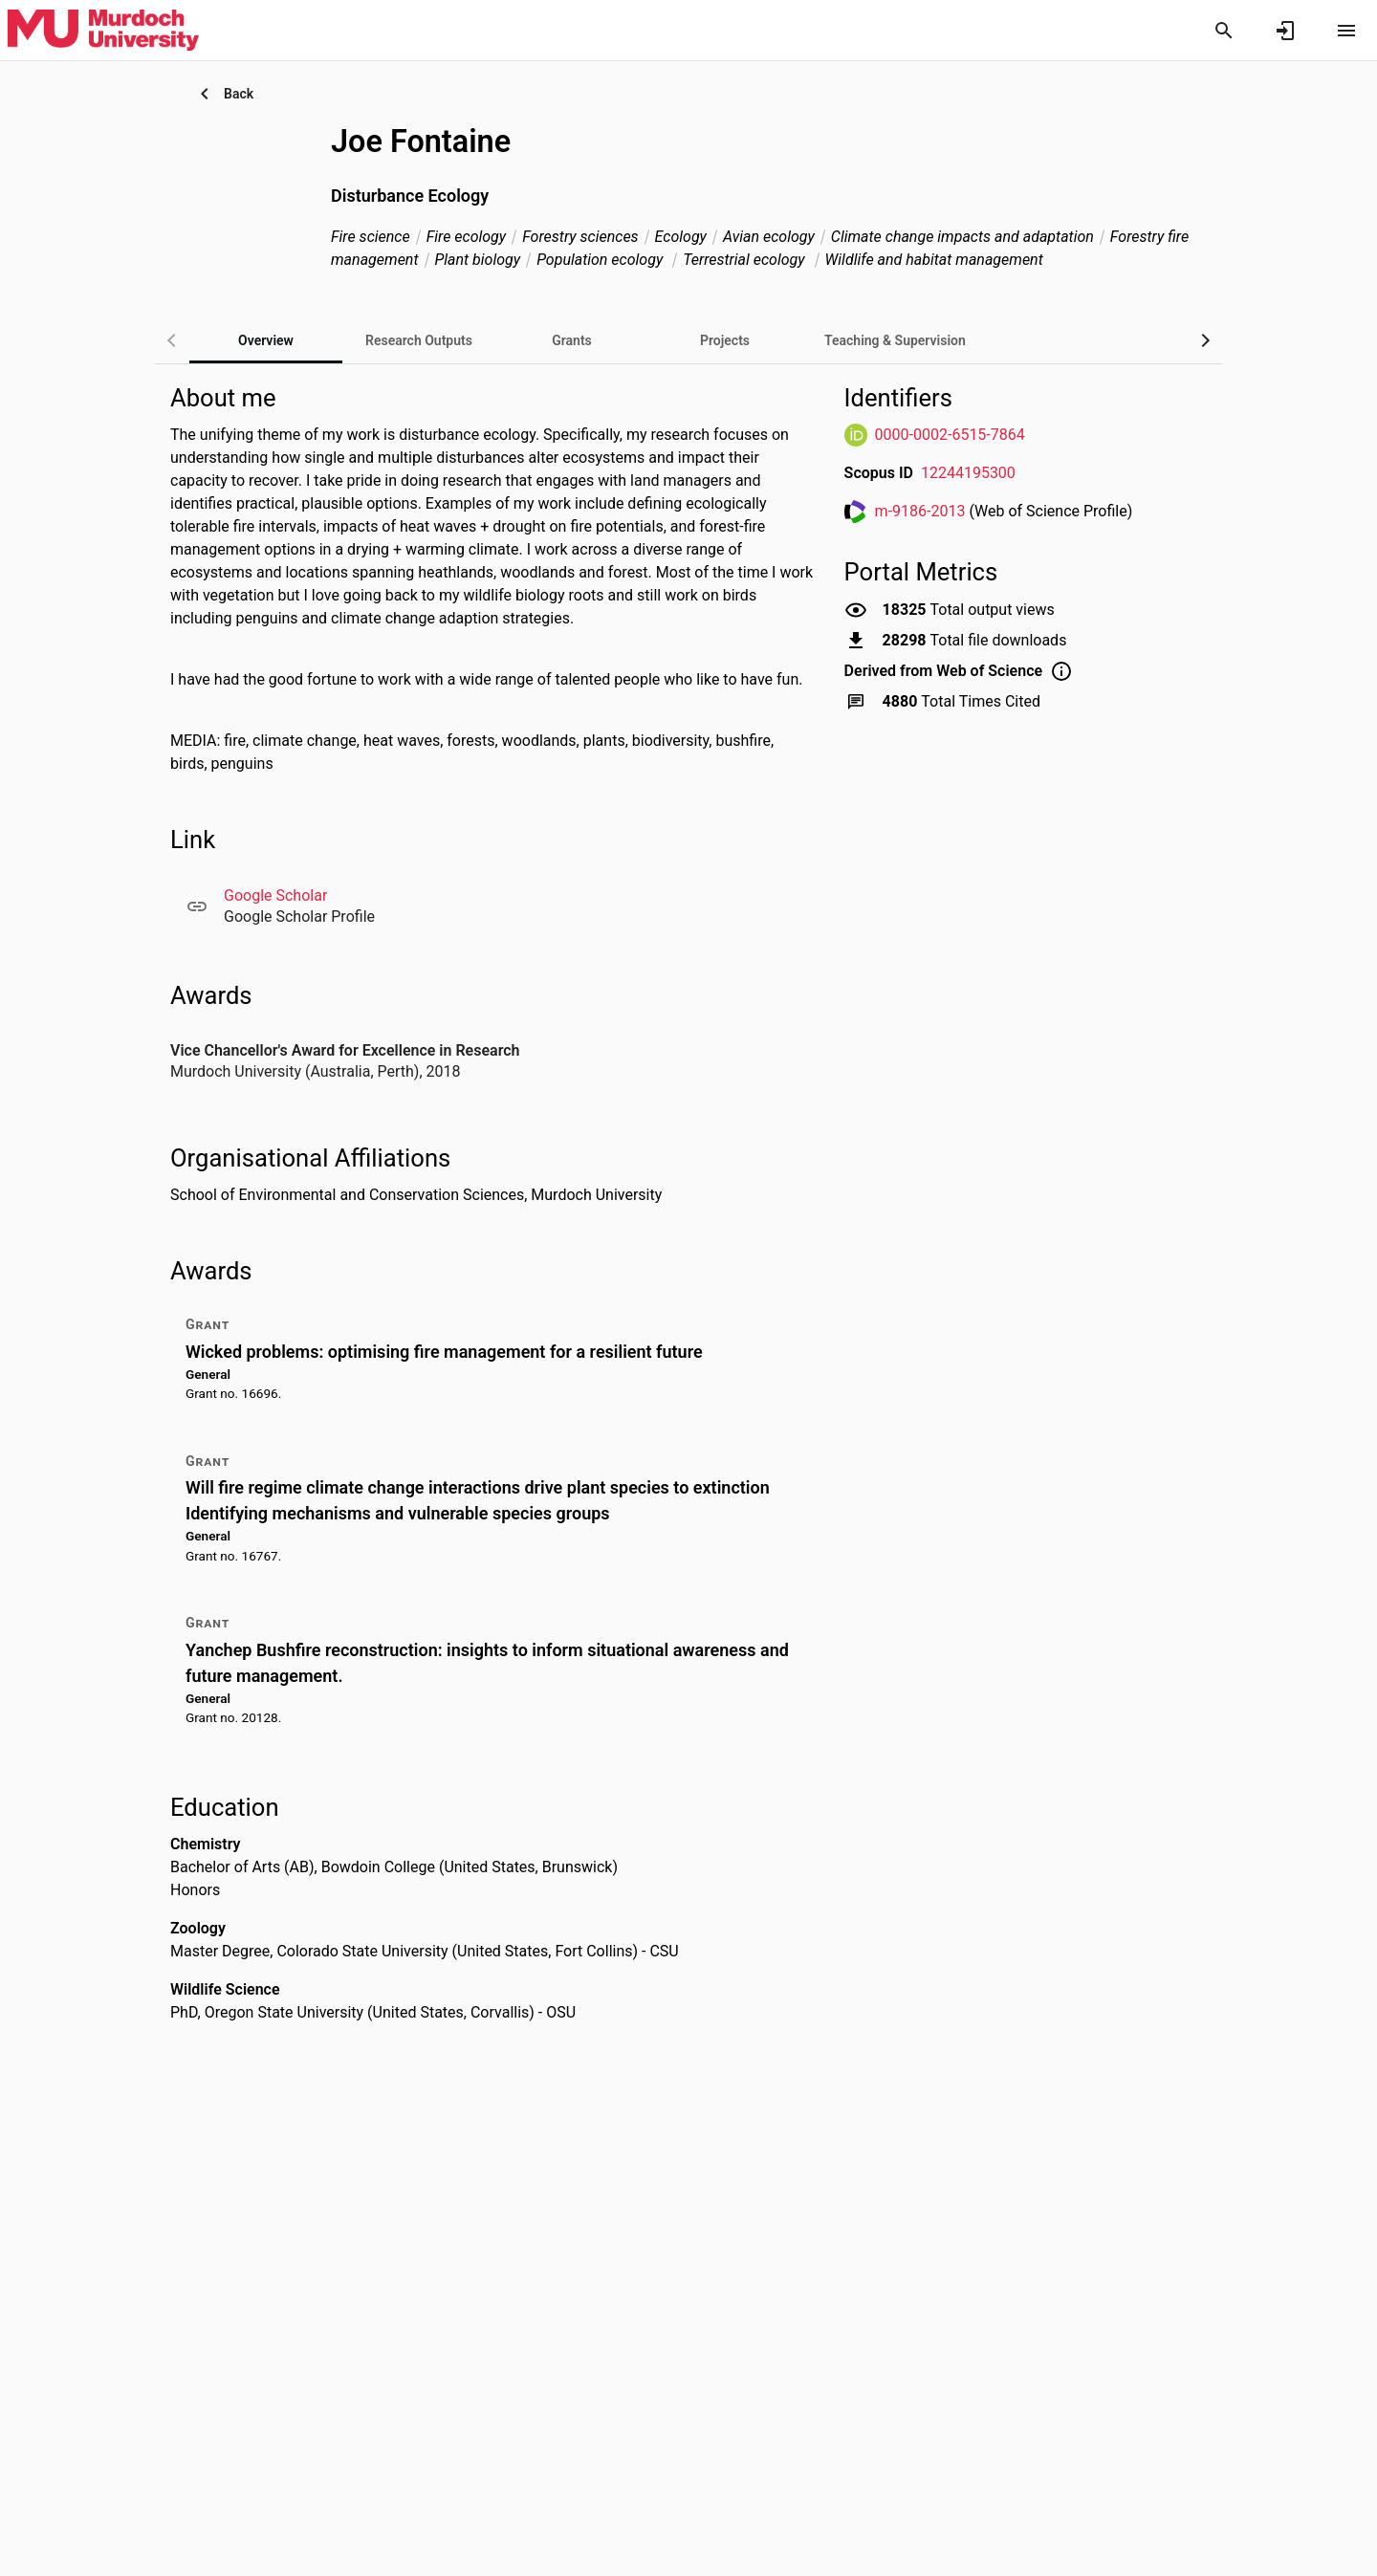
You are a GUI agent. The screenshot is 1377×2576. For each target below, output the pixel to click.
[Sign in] (1285, 31)
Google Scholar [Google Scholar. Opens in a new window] (275, 895)
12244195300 (968, 473)
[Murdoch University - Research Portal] (103, 30)
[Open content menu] (1346, 31)
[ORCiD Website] (855, 435)
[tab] (418, 340)
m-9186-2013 (920, 511)
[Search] (1224, 31)
